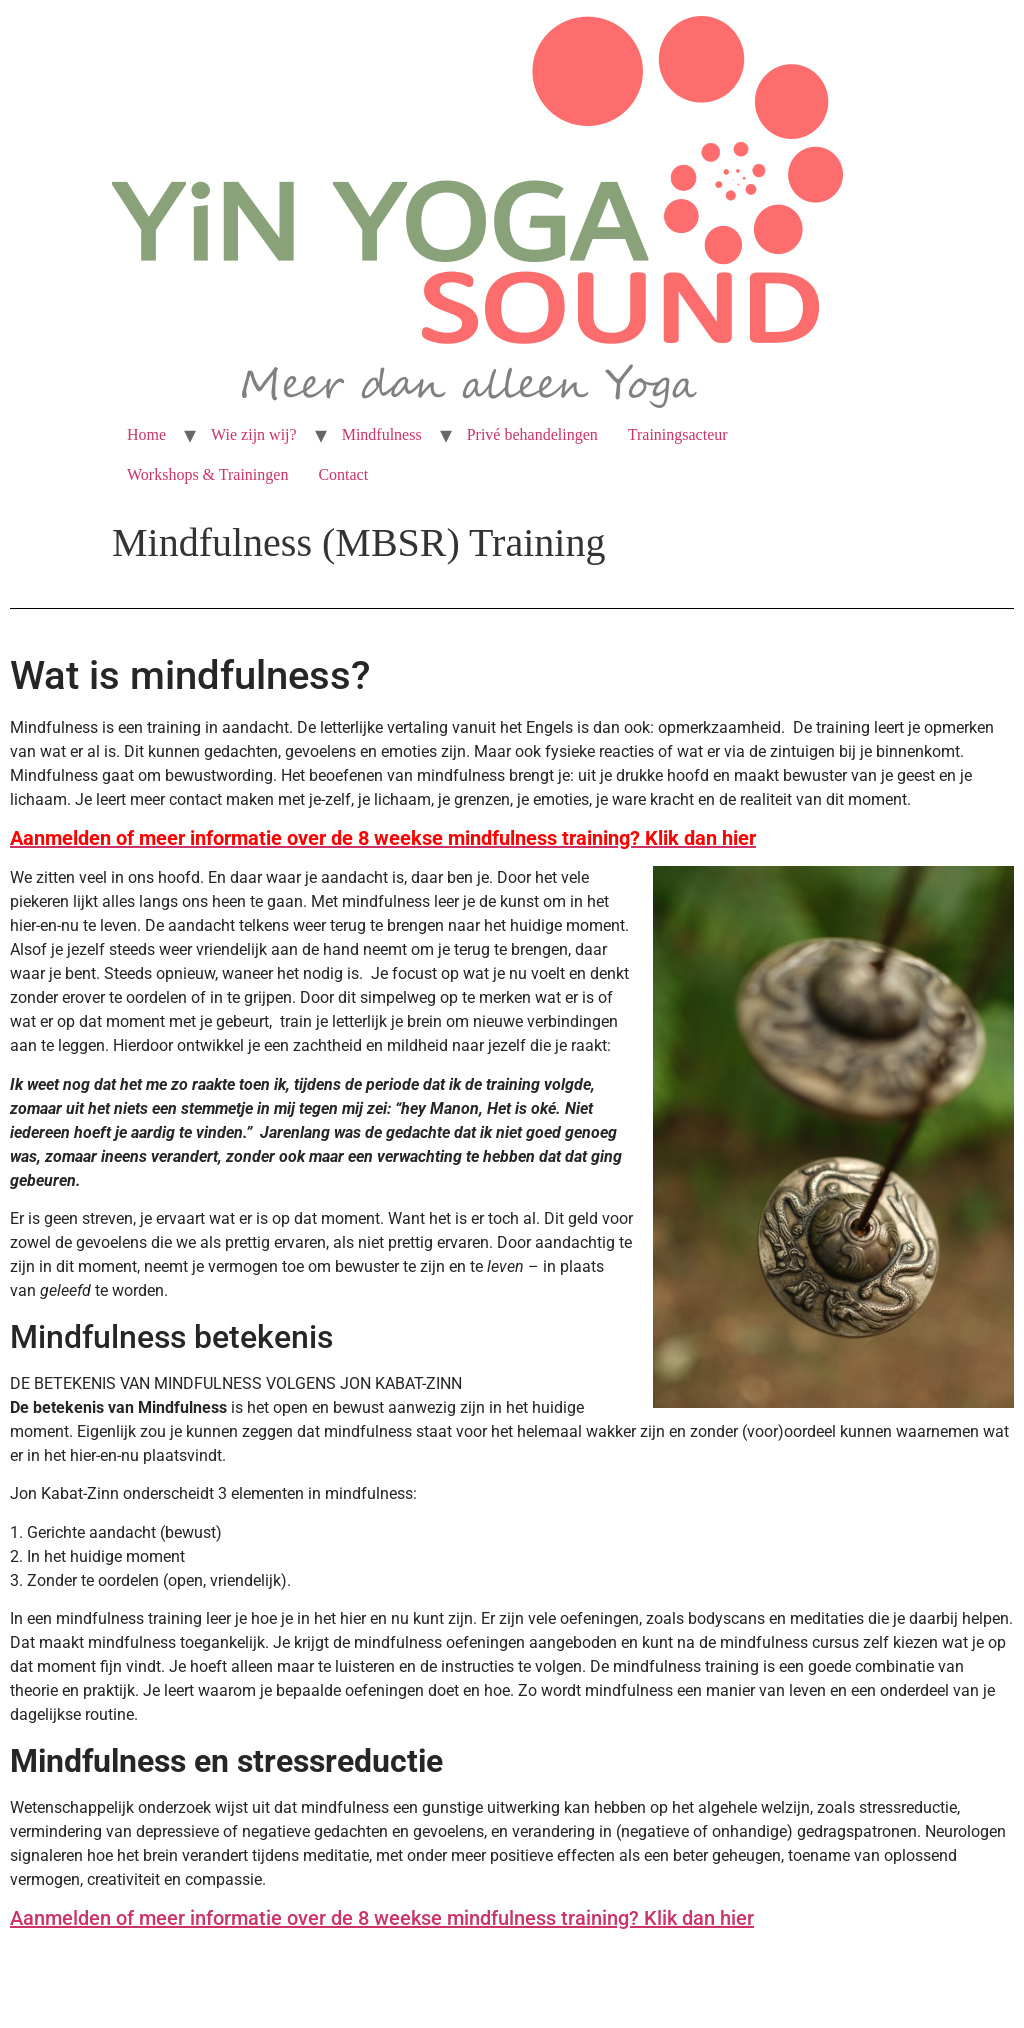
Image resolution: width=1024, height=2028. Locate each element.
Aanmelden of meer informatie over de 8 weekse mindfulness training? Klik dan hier (382, 1918)
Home (146, 434)
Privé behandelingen (532, 434)
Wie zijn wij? (254, 434)
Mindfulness (382, 434)
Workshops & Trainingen (207, 474)
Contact (343, 474)
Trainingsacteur (678, 434)
